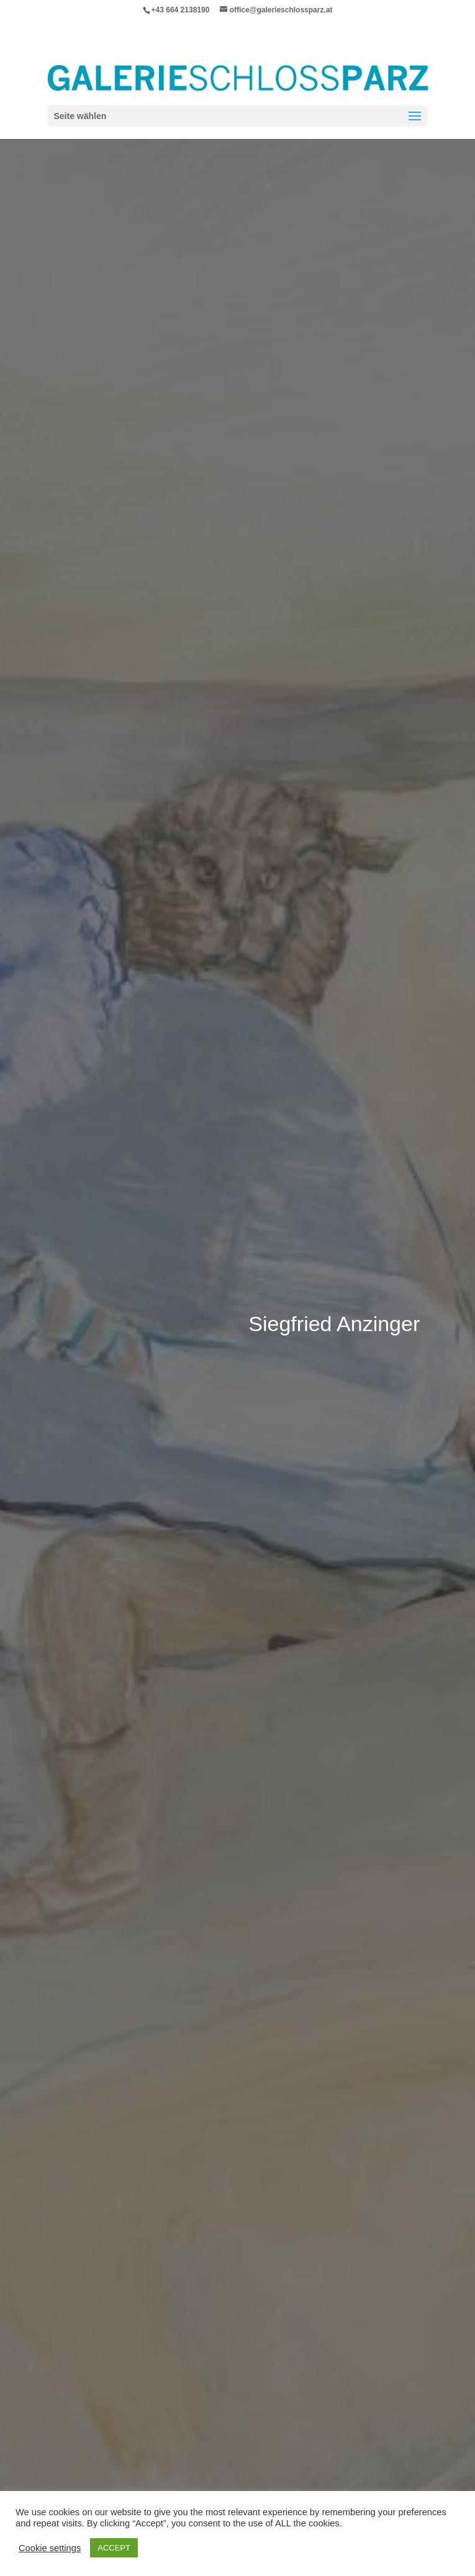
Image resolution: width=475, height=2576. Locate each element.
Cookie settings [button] (50, 2548)
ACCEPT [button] (113, 2547)
